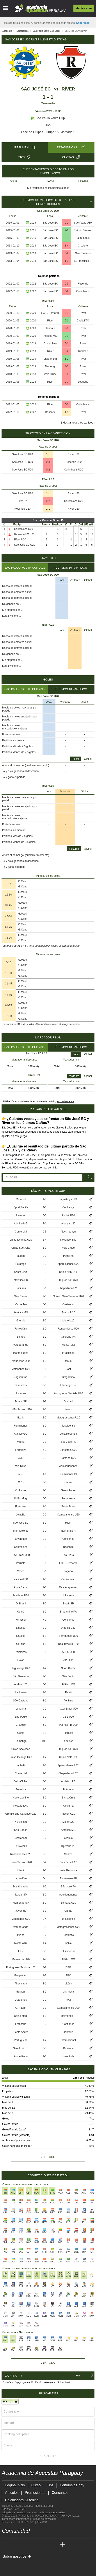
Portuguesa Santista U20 (68, 1393)
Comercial (21, 1231)
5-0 (44, 1215)
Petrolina (68, 1255)
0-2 (66, 222)
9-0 (44, 1458)
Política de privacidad (44, 2518)
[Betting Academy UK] (54, 2544)
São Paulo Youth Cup (48, 118)
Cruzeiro (83, 245)
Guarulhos (21, 1385)
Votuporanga (20, 1344)
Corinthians (83, 291)
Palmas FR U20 (68, 1724)
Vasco (20, 1571)
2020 (33, 312)
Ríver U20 (74, 454)
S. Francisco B (82, 260)
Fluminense (21, 1425)
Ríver (68, 89)
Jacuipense (68, 1425)
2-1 (44, 1336)
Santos (21, 1336)
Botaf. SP (68, 1603)
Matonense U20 (20, 1369)
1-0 (44, 1199)
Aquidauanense (68, 1466)
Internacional (20, 1530)
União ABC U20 (68, 1272)
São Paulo (21, 1716)
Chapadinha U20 (68, 1288)
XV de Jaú (21, 1304)
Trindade (83, 351)
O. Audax (20, 1490)
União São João (20, 1247)
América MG (20, 1312)
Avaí (20, 1458)
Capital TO (83, 320)
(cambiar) (65, 2382)
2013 (33, 245)
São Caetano (83, 253)
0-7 (66, 381)
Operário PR (68, 1336)
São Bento (68, 1676)
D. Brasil (21, 1603)
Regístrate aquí (44, 2505)
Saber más (83, 22)
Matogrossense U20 (68, 1417)
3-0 (44, 1263)
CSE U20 (68, 1716)
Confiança (68, 1207)
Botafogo (83, 381)
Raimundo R (83, 238)
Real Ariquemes (68, 1587)
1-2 (66, 358)
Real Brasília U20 (68, 1644)
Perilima (68, 1700)
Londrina (21, 1708)
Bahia (20, 1417)
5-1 (66, 343)
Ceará (20, 1611)
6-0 (44, 1449)
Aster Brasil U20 (68, 1708)
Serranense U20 (68, 1635)
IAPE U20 (68, 1660)
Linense (20, 1215)
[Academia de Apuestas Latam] (46, 2544)
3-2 (44, 1433)
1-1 (66, 412)
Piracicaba (68, 1352)
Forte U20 (68, 1741)
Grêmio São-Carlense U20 (68, 1296)
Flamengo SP (68, 1385)
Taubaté (50, 328)
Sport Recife (21, 1207)
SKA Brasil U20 (21, 1555)
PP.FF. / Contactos (68, 2515)
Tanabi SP (21, 1401)
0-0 (44, 1280)
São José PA (68, 1441)
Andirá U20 (68, 1215)
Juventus (21, 1393)
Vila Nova (20, 1466)
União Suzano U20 (21, 1409)
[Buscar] (89, 1177)
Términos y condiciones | (17, 2518)
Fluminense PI (68, 1474)
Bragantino (68, 1377)
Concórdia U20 (68, 1449)
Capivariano (68, 1579)
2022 (47, 125)
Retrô (68, 1692)
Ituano (68, 1409)
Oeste (20, 1732)
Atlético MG (50, 335)
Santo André (68, 1490)
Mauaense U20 (21, 1361)
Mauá (68, 1361)
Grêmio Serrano (82, 230)
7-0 (44, 1619)
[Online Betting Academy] (30, 2544)
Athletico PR (21, 1280)
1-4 (66, 245)
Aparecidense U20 (68, 1263)
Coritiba (20, 1644)
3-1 (66, 238)
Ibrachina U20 (20, 1595)
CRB (20, 1482)
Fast (68, 1369)
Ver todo (48, 2157)
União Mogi (20, 1498)
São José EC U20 (24, 544)
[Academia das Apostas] (13, 2544)
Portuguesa (68, 1498)
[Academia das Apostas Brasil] (22, 2544)
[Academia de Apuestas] (38, 2544)
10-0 (44, 1741)
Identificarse (83, 8)
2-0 (66, 230)
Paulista (20, 1563)
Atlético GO (20, 1433)
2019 (33, 343)
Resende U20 (74, 461)
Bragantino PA (68, 1611)
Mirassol (21, 1199)
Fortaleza (20, 1449)
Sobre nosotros (15, 2556)
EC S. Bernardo (50, 312)
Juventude (21, 1538)
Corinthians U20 (73, 469)
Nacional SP (21, 1579)
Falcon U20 (68, 1312)
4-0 (66, 366)
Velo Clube (50, 374)
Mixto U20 (68, 1320)
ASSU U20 (68, 1652)
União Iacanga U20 (20, 1239)
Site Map (7, 2509)
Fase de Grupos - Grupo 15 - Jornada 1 (48, 132)
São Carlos (20, 1296)
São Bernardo (21, 1676)
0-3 (66, 283)
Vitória (21, 1441)
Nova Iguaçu (68, 1231)
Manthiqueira (20, 1352)
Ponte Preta (68, 1506)
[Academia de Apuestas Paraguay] (5, 2544)
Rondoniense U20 (68, 1328)
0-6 (44, 1377)
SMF (22, 2509)
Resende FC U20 (24, 534)
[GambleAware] (12, 2564)
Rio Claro (68, 1555)
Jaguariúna (50, 358)
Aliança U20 (68, 1223)
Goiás (20, 1660)
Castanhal (68, 1304)
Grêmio (20, 1320)
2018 (33, 374)
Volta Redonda (68, 1433)
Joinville (20, 1514)
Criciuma (21, 1288)
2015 (33, 222)
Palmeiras (21, 1652)
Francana (20, 1506)
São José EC (36, 89)
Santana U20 (68, 1458)
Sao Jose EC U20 (22, 454)
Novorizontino (68, 1239)
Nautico (20, 1635)
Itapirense (21, 1692)
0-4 (44, 1878)
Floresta (68, 1732)
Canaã (68, 1482)
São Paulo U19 (83, 222)
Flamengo (50, 366)
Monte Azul (68, 1344)
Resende (83, 283)
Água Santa (21, 1587)
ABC (20, 1474)
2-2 (44, 1401)
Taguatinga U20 (68, 1199)
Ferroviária (20, 1328)
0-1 (66, 335)
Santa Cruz (20, 1272)
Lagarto (68, 1571)
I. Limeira (68, 1595)
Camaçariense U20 (68, 1514)
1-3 (66, 260)
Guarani (68, 1401)
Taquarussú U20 (68, 1280)
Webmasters (58, 2512)
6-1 (66, 320)
